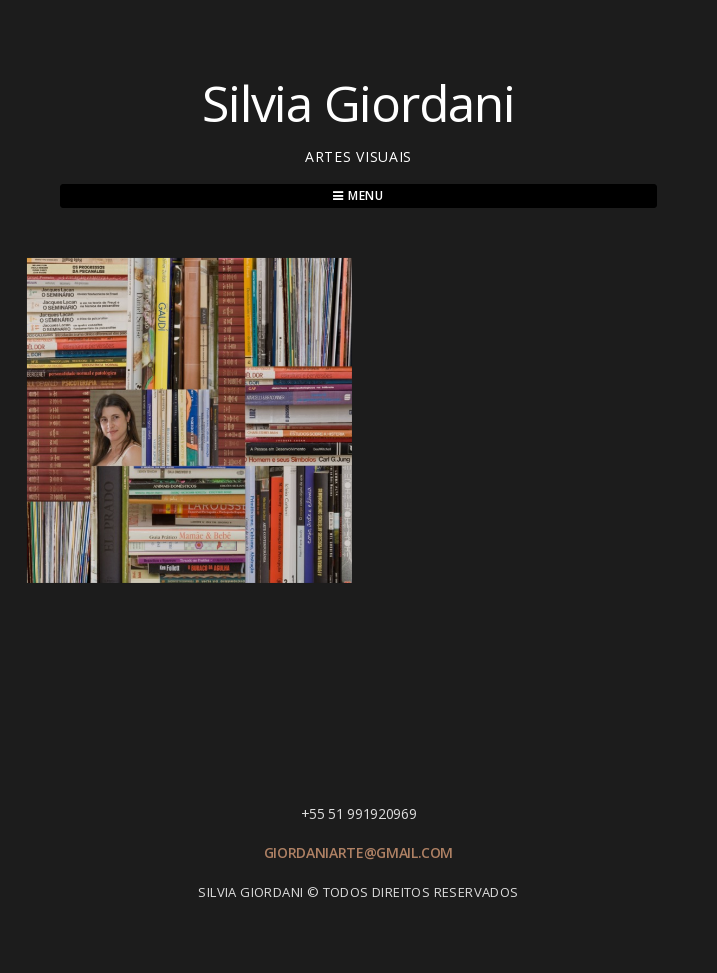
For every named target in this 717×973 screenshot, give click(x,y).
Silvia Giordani (358, 103)
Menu (358, 195)
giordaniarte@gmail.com (358, 852)
